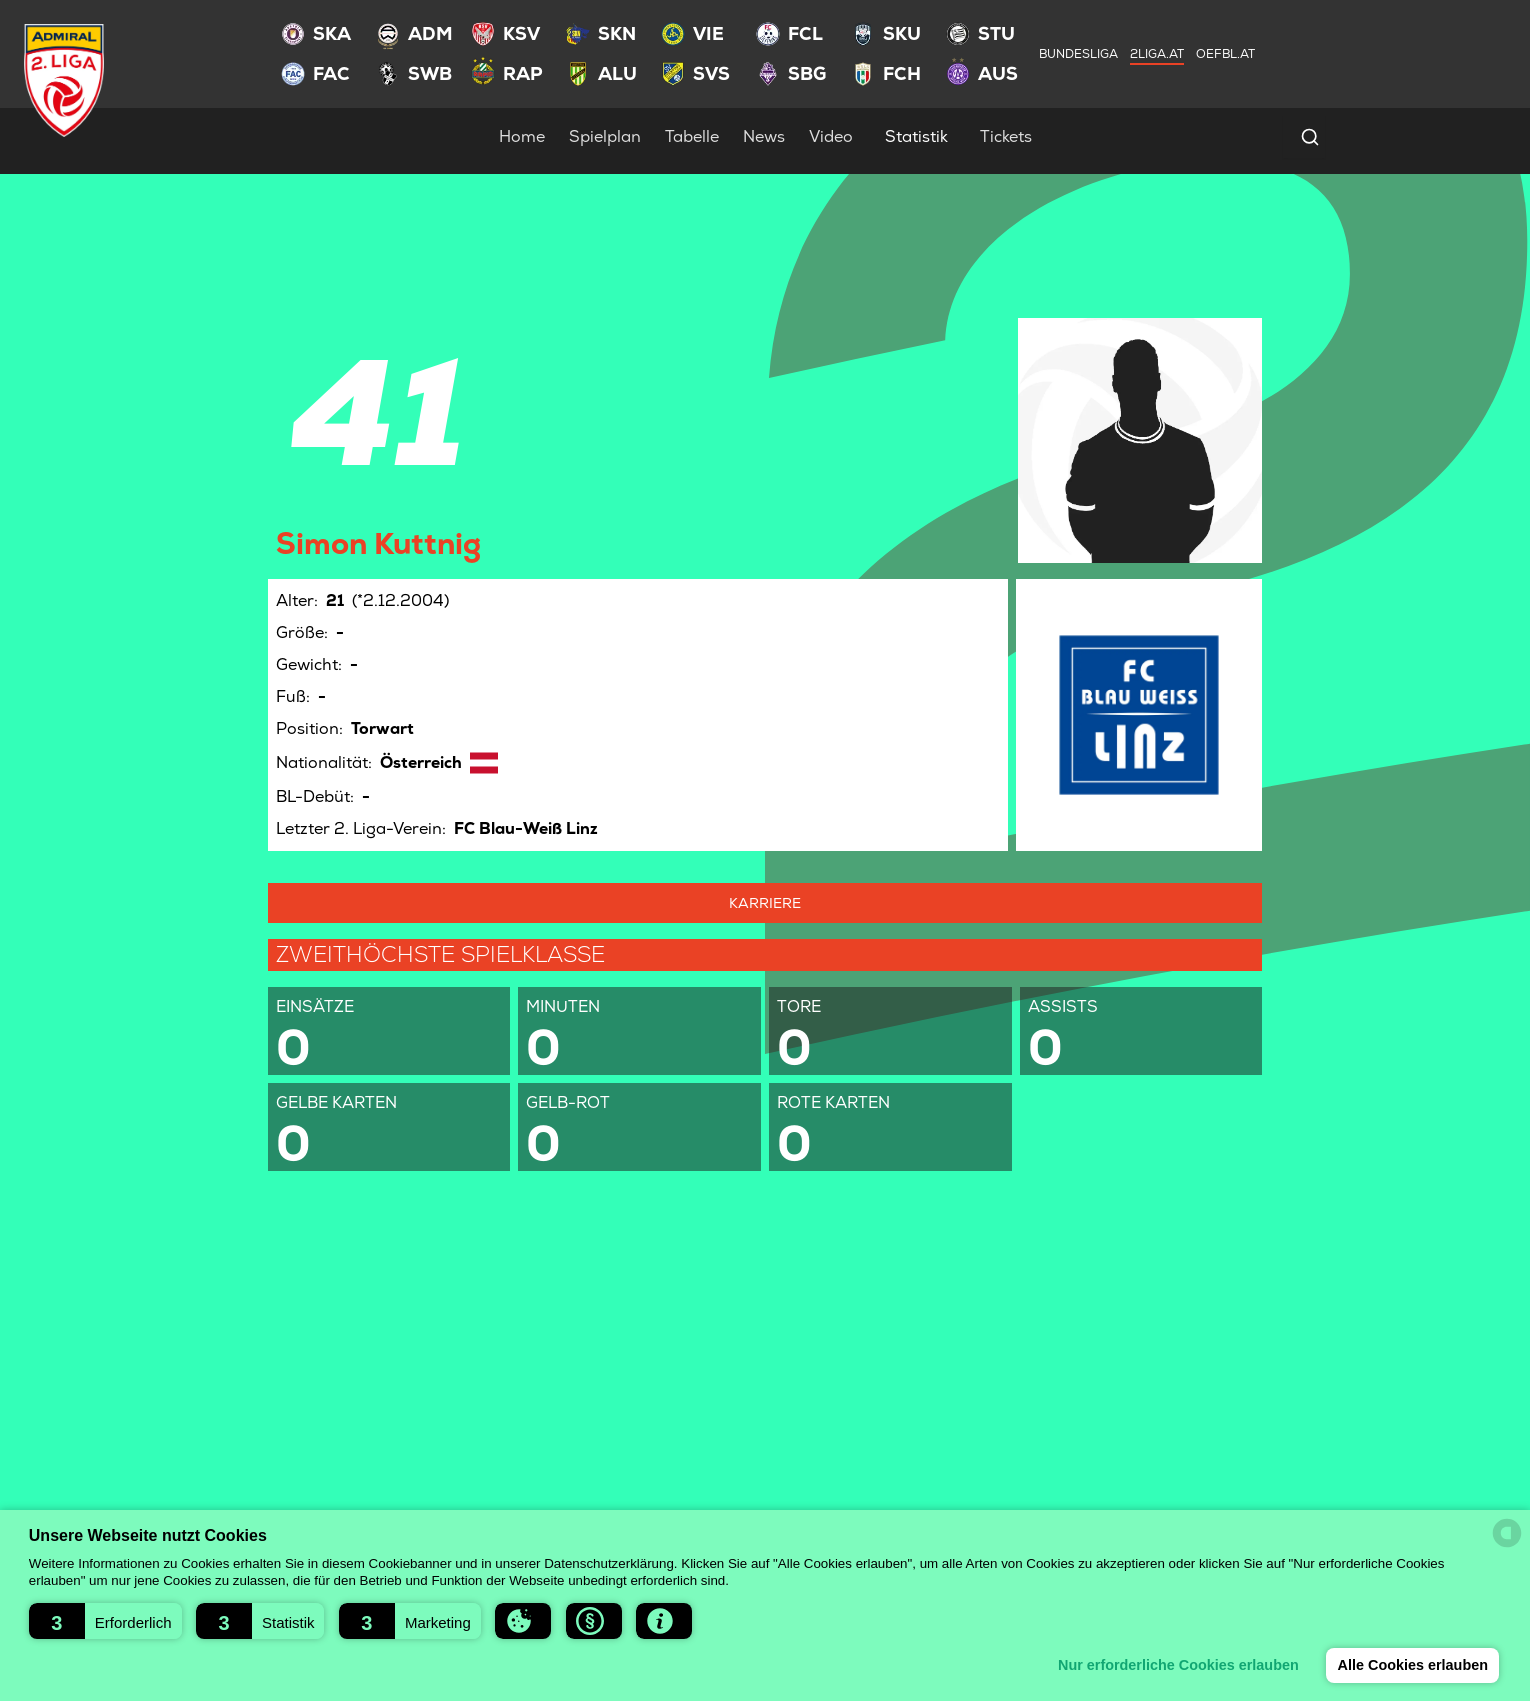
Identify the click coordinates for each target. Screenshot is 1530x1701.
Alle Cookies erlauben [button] (1412, 1665)
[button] (105, 1621)
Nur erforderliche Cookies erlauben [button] (1177, 1665)
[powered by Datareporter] (1507, 1533)
